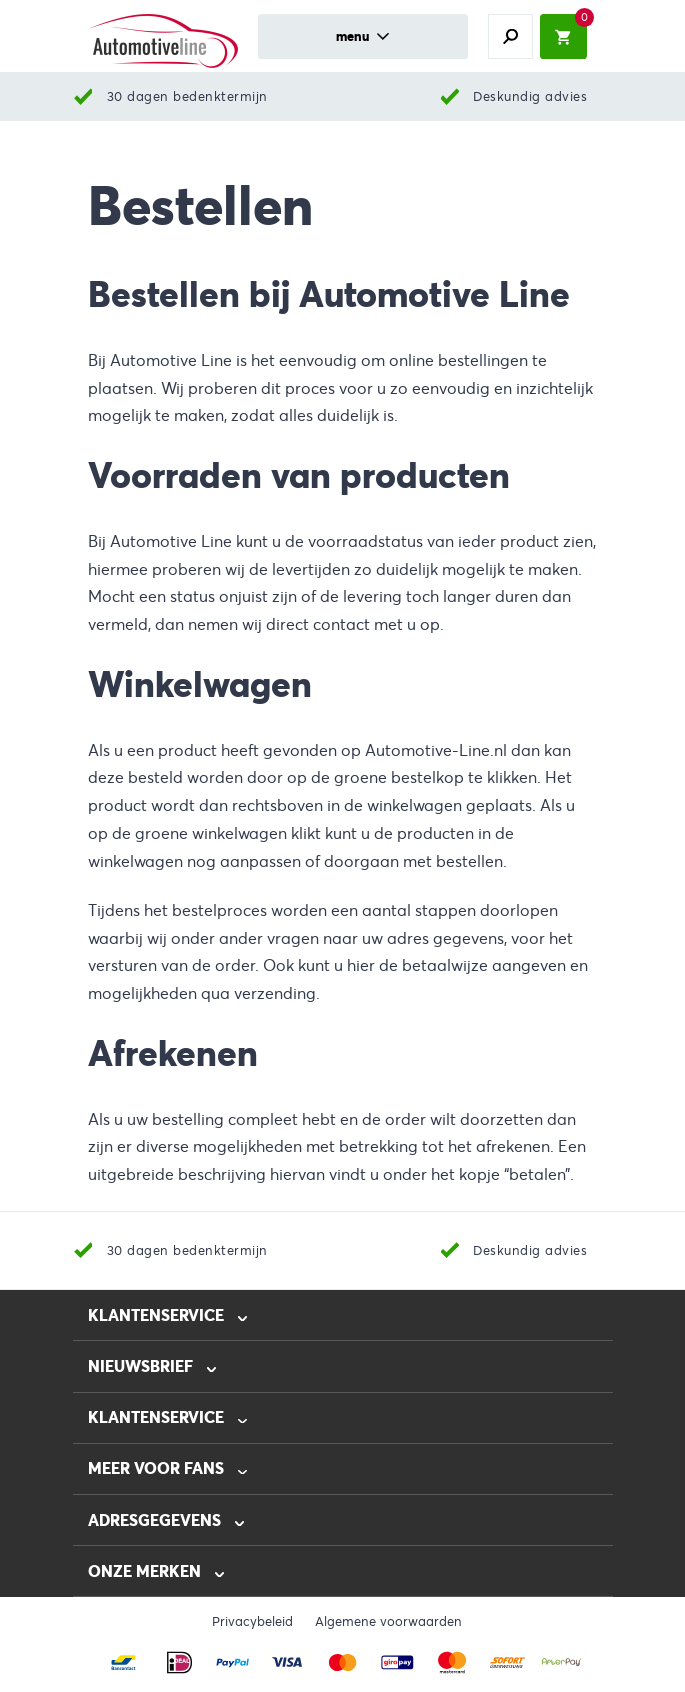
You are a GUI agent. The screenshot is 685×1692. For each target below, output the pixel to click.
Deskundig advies (530, 96)
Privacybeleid (252, 1622)
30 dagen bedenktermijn (187, 96)
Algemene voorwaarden (388, 1622)
